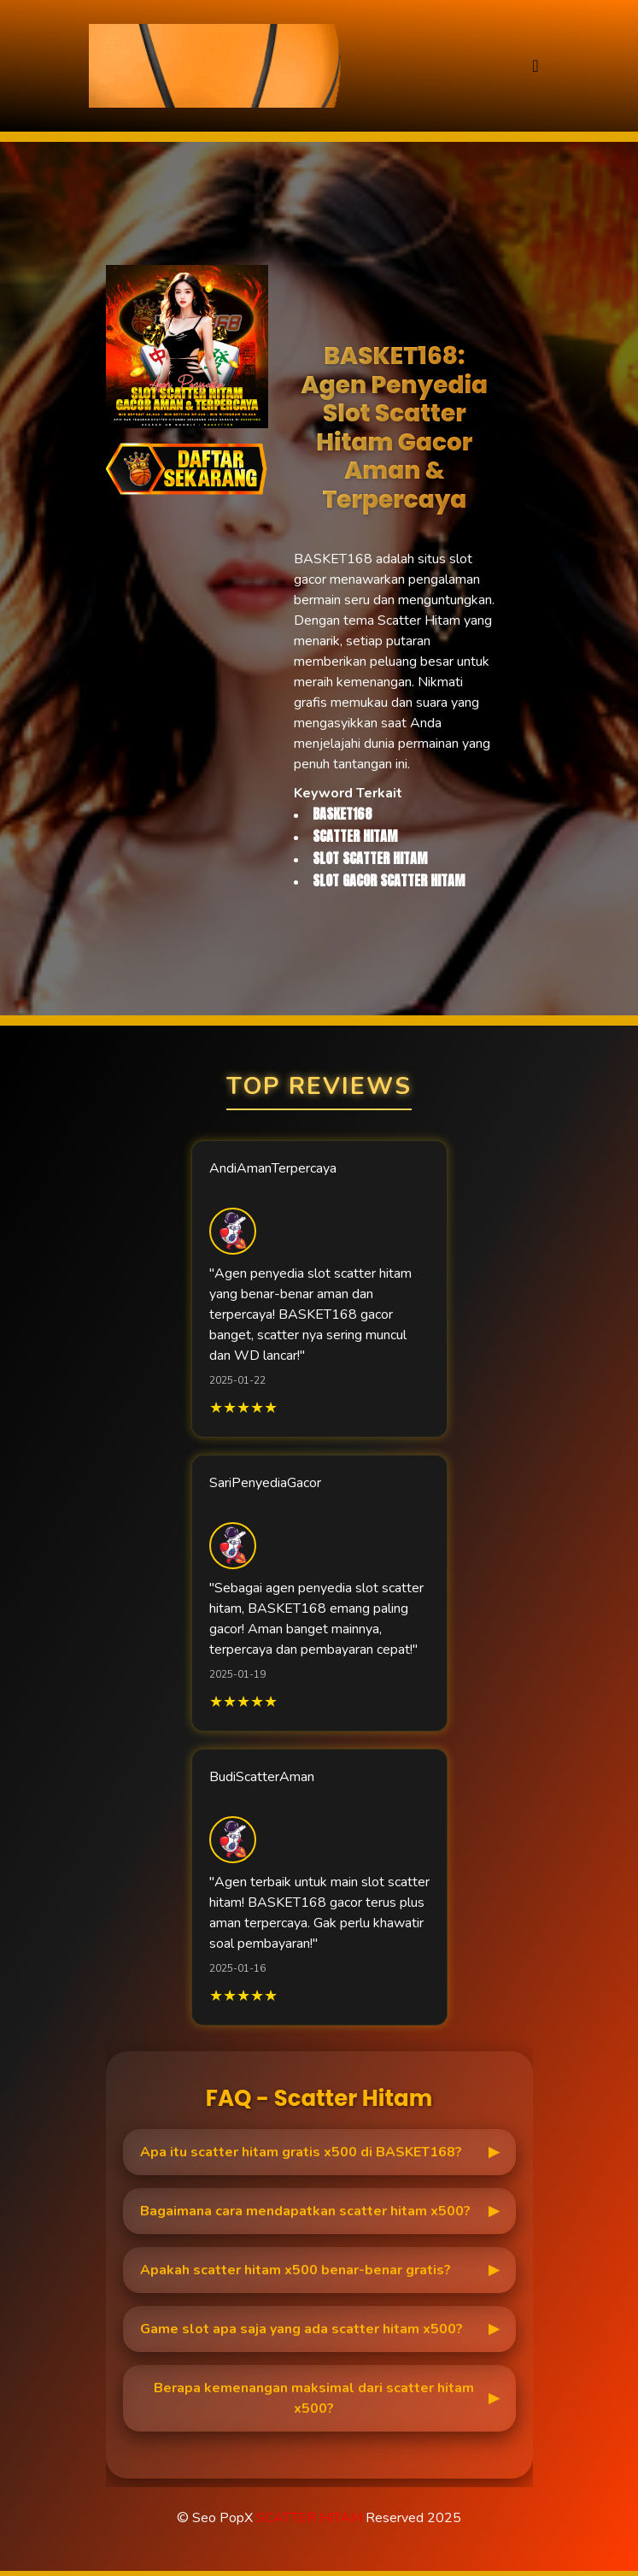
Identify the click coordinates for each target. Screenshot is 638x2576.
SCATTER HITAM (309, 2517)
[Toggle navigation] (535, 66)
